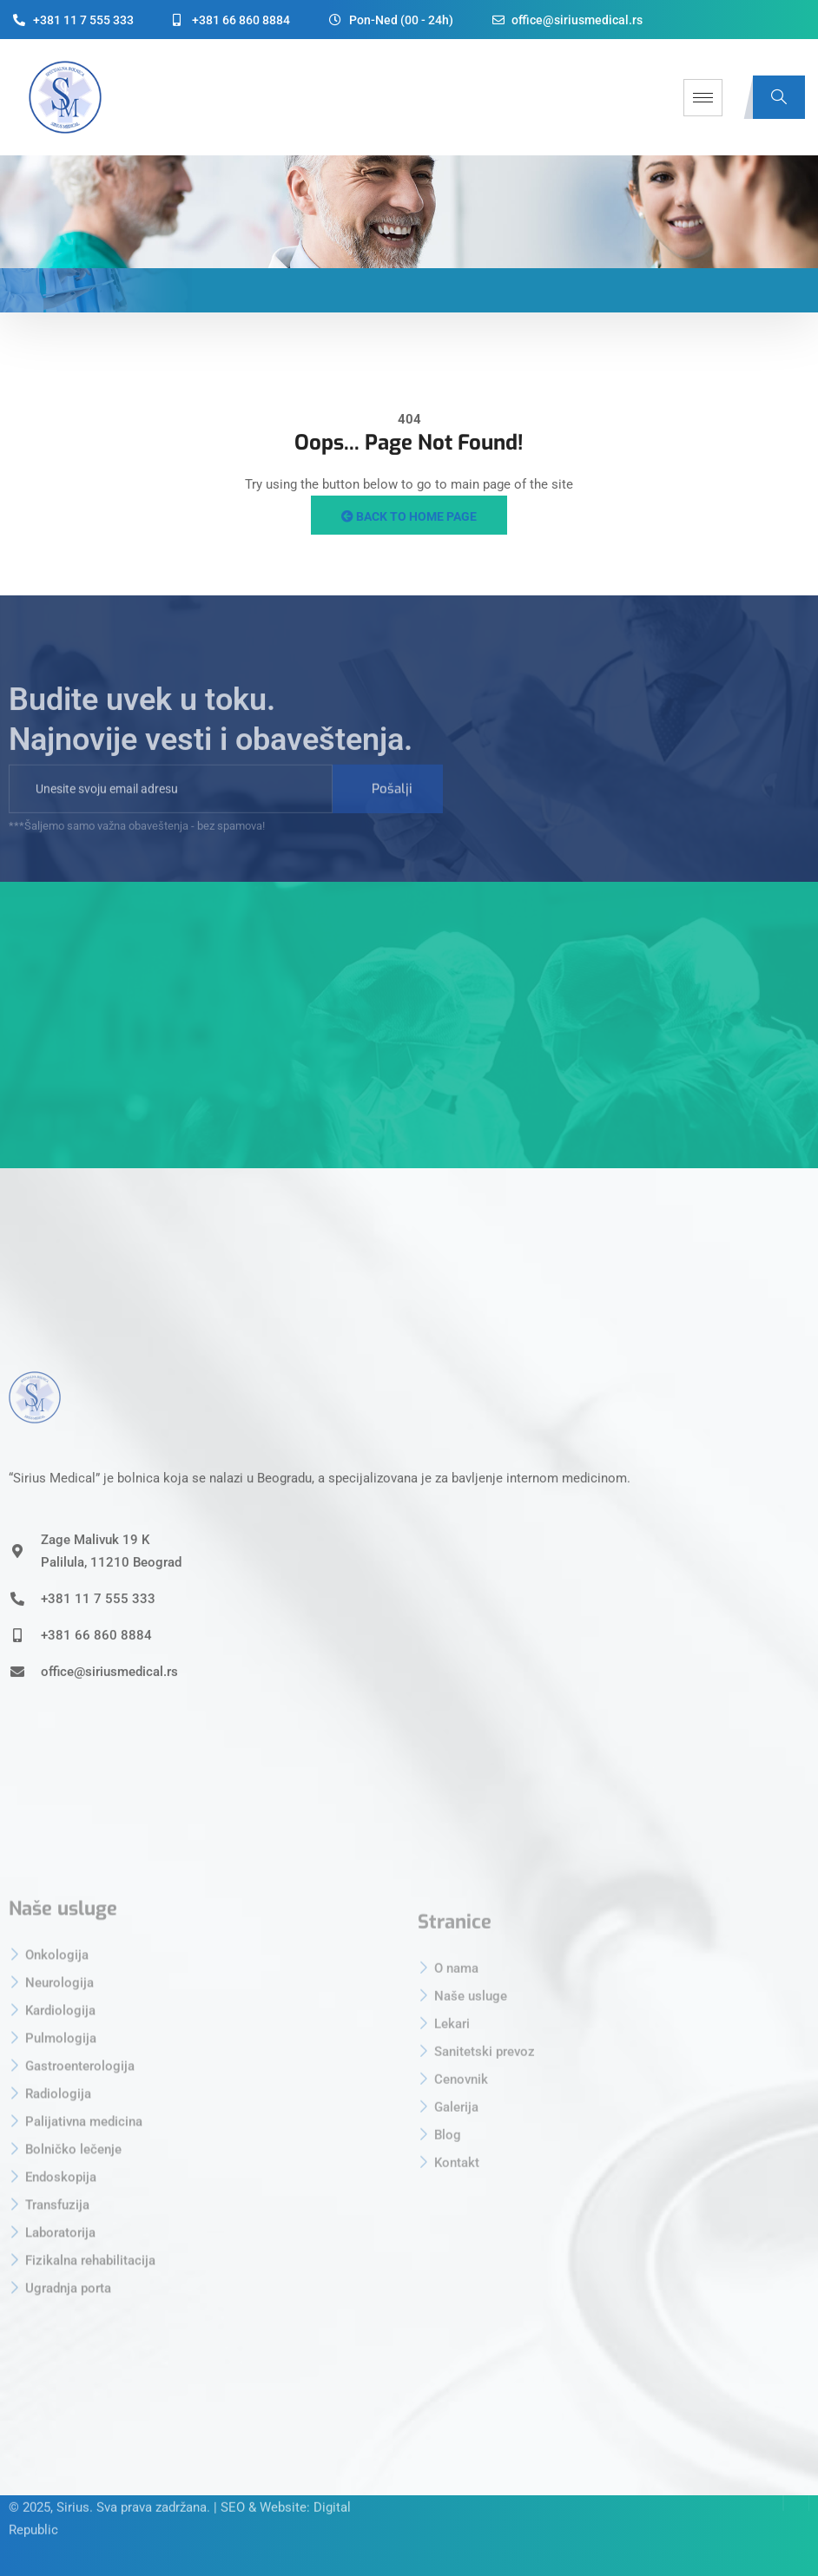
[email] (171, 809)
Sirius (72, 2480)
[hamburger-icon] (702, 97)
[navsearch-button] (779, 97)
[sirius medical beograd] (409, 1025)
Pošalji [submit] (392, 809)
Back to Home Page (409, 516)
